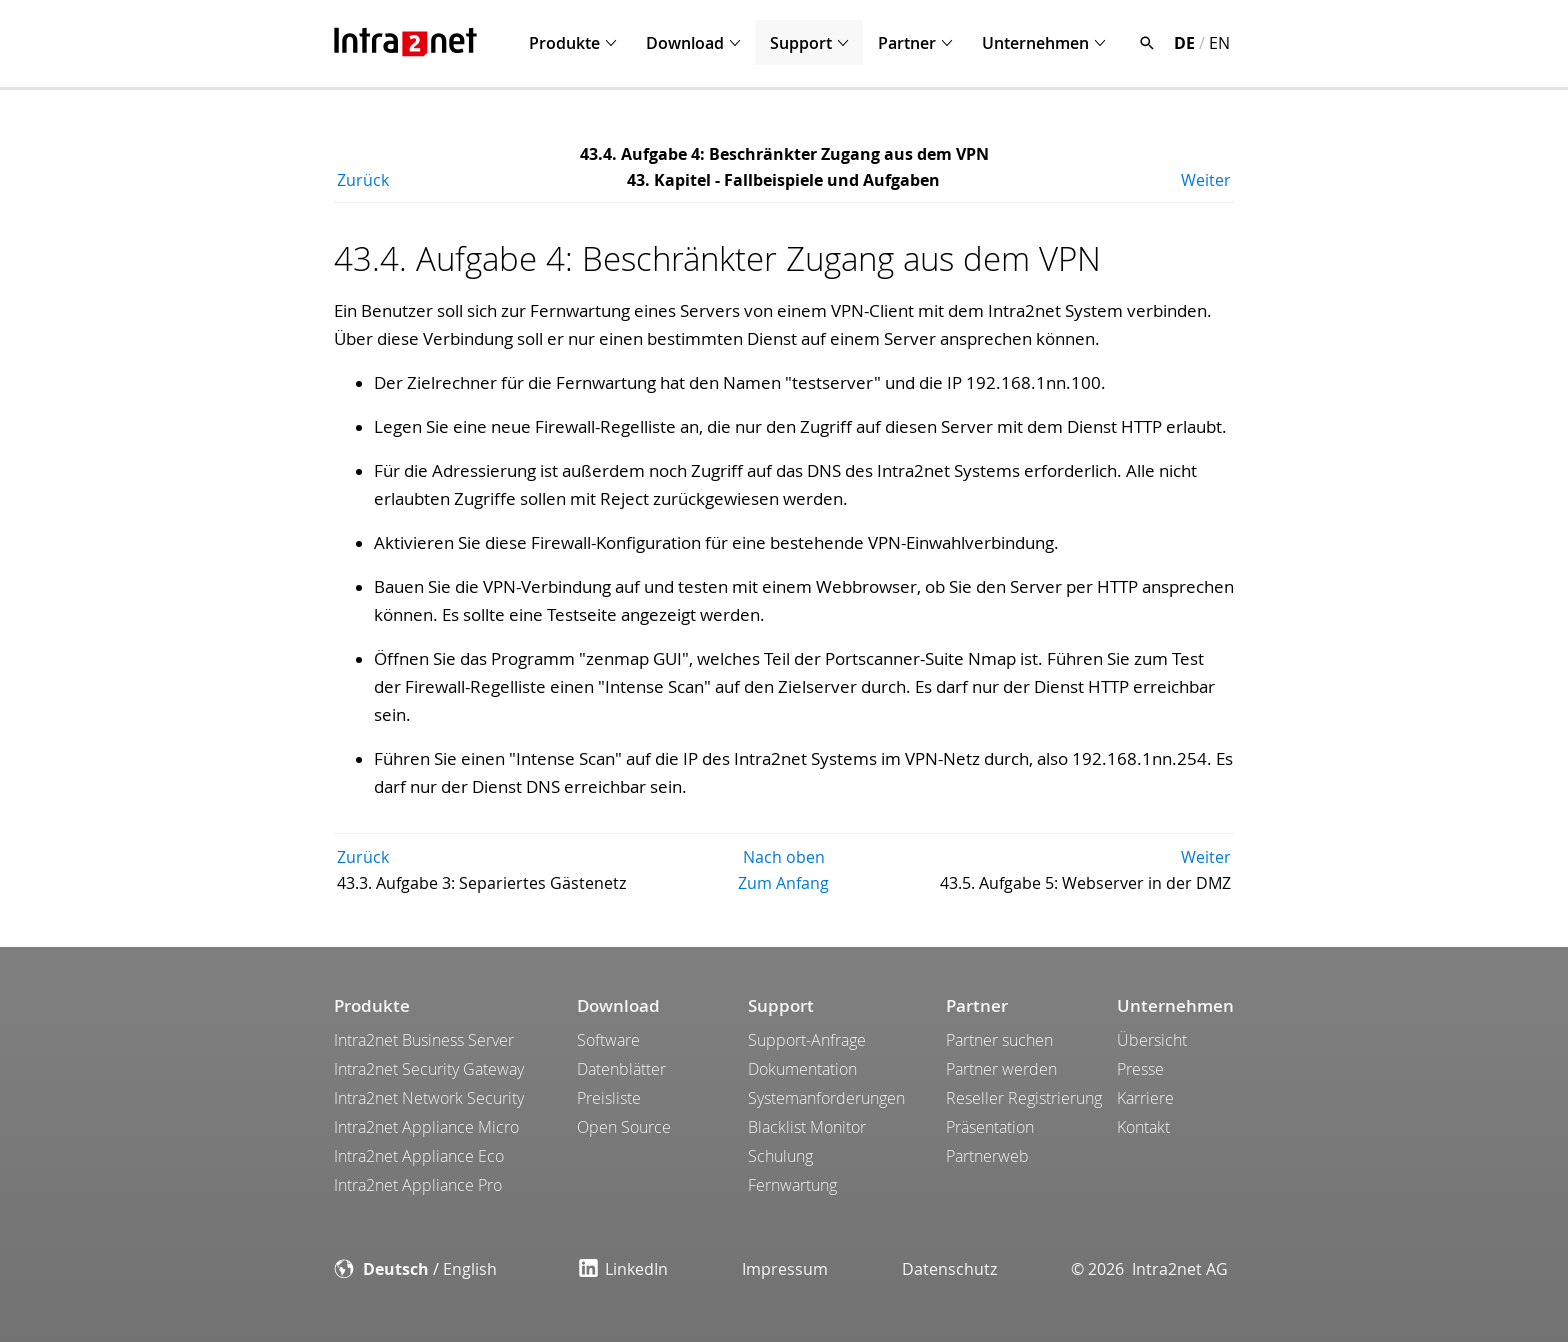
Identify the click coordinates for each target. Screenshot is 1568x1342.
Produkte (564, 43)
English (470, 1269)
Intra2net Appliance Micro (426, 1127)
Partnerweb (987, 1156)
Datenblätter (621, 1069)
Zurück (363, 180)
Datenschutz (949, 1269)
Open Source (624, 1127)
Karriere (1145, 1098)
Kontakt (1143, 1127)
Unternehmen (1035, 43)
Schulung (780, 1156)
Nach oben (784, 857)
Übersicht (1152, 1040)
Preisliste (609, 1098)
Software (608, 1040)
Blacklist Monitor (807, 1127)
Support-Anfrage (807, 1040)
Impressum (785, 1269)
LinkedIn (623, 1269)
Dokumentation (802, 1069)
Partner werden (1001, 1069)
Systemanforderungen (826, 1098)
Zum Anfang (783, 883)
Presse (1140, 1069)
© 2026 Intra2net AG (1149, 1269)
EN (1219, 43)
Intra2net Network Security (429, 1098)
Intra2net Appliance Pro (418, 1185)
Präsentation (990, 1127)
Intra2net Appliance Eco (419, 1156)
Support (801, 43)
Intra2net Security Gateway (429, 1069)
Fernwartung (792, 1185)
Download (685, 43)
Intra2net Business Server (424, 1040)
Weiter (1206, 180)
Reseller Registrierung (1024, 1098)
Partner (907, 43)
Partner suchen (999, 1040)
